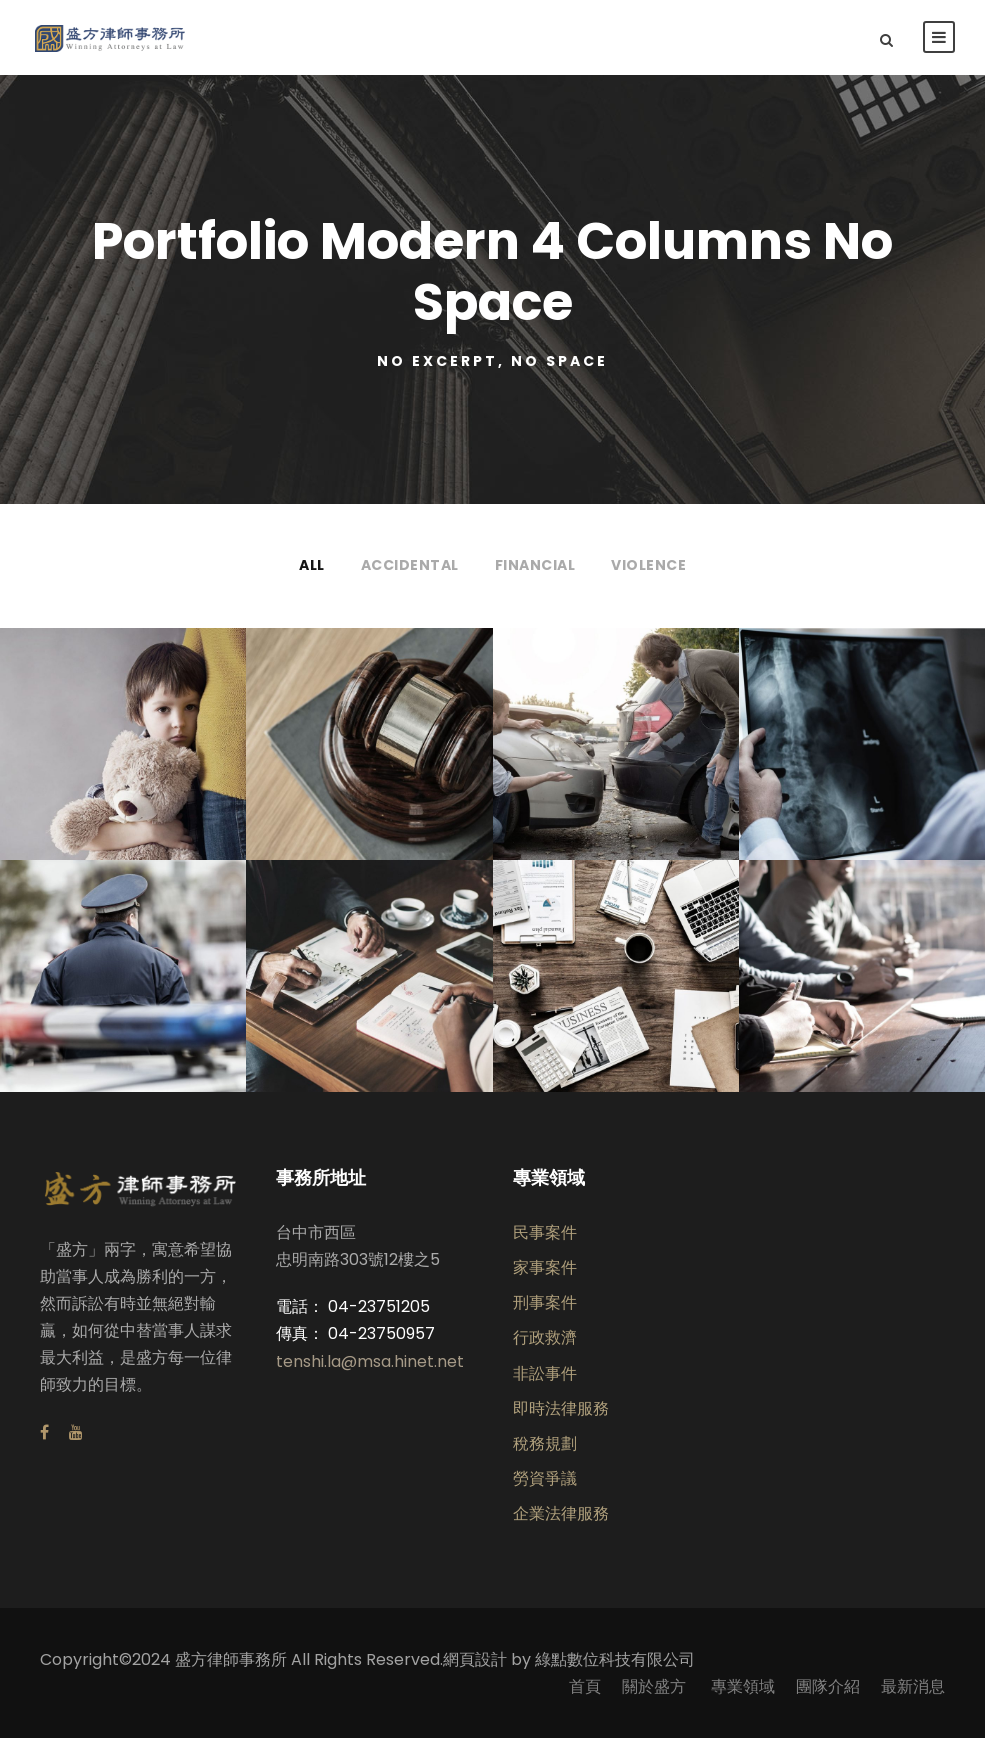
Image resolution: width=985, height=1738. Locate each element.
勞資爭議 (545, 1478)
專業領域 (743, 1686)
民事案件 (545, 1232)
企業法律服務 (561, 1513)
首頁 (585, 1686)
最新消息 (913, 1686)
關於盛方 (656, 1686)
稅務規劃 (545, 1443)
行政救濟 (545, 1337)
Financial (535, 565)
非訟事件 (545, 1373)
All (312, 565)
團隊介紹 (828, 1686)
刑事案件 (545, 1302)
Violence (648, 565)
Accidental (410, 565)
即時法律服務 (561, 1408)
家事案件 (545, 1267)
